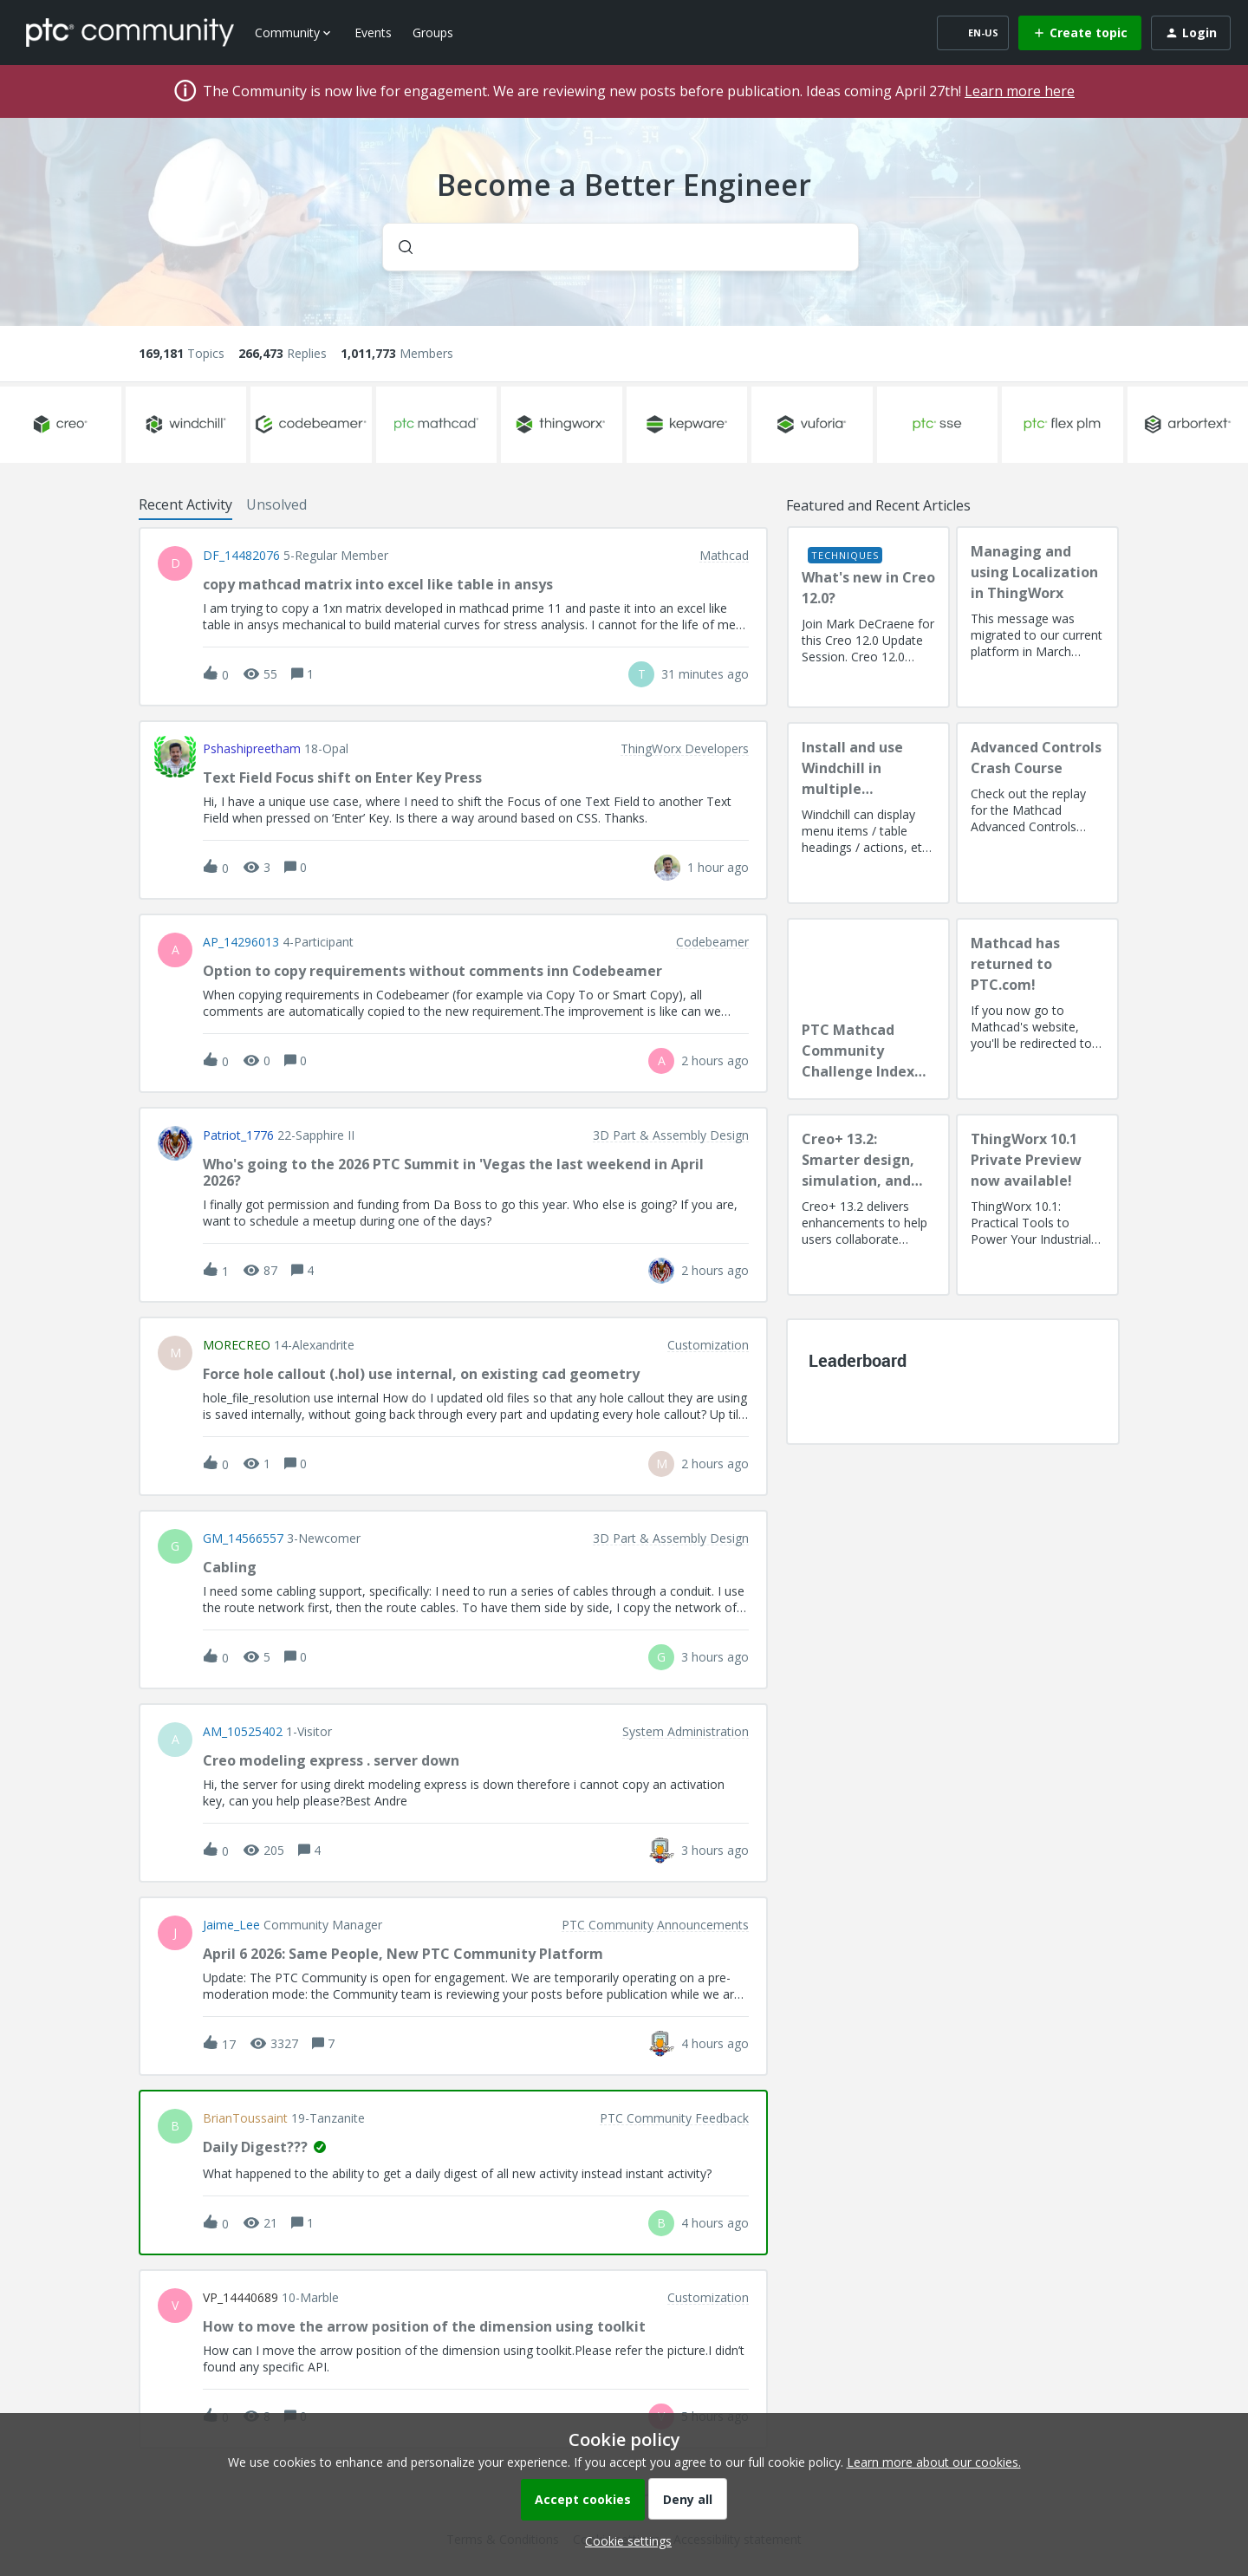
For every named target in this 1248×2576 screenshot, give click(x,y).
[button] (624, 2541)
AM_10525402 (243, 1732)
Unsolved (276, 504)
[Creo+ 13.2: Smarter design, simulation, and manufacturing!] (868, 1205)
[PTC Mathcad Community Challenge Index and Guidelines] (868, 1009)
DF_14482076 (241, 556)
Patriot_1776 (238, 1135)
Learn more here (1020, 91)
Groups (433, 32)
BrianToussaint (245, 2118)
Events (373, 32)
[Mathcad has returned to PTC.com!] (1037, 1009)
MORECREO (236, 1345)
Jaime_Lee (231, 1925)
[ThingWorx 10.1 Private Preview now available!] (1037, 1205)
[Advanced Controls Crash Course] (1037, 813)
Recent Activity (185, 504)
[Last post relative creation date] (705, 674)
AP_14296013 (241, 942)
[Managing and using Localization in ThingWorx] (1037, 617)
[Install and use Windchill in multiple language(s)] (868, 813)
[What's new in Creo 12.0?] (868, 617)
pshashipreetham (252, 749)
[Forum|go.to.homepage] (130, 32)
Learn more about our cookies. (934, 2462)
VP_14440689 (240, 2298)
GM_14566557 (243, 1538)
